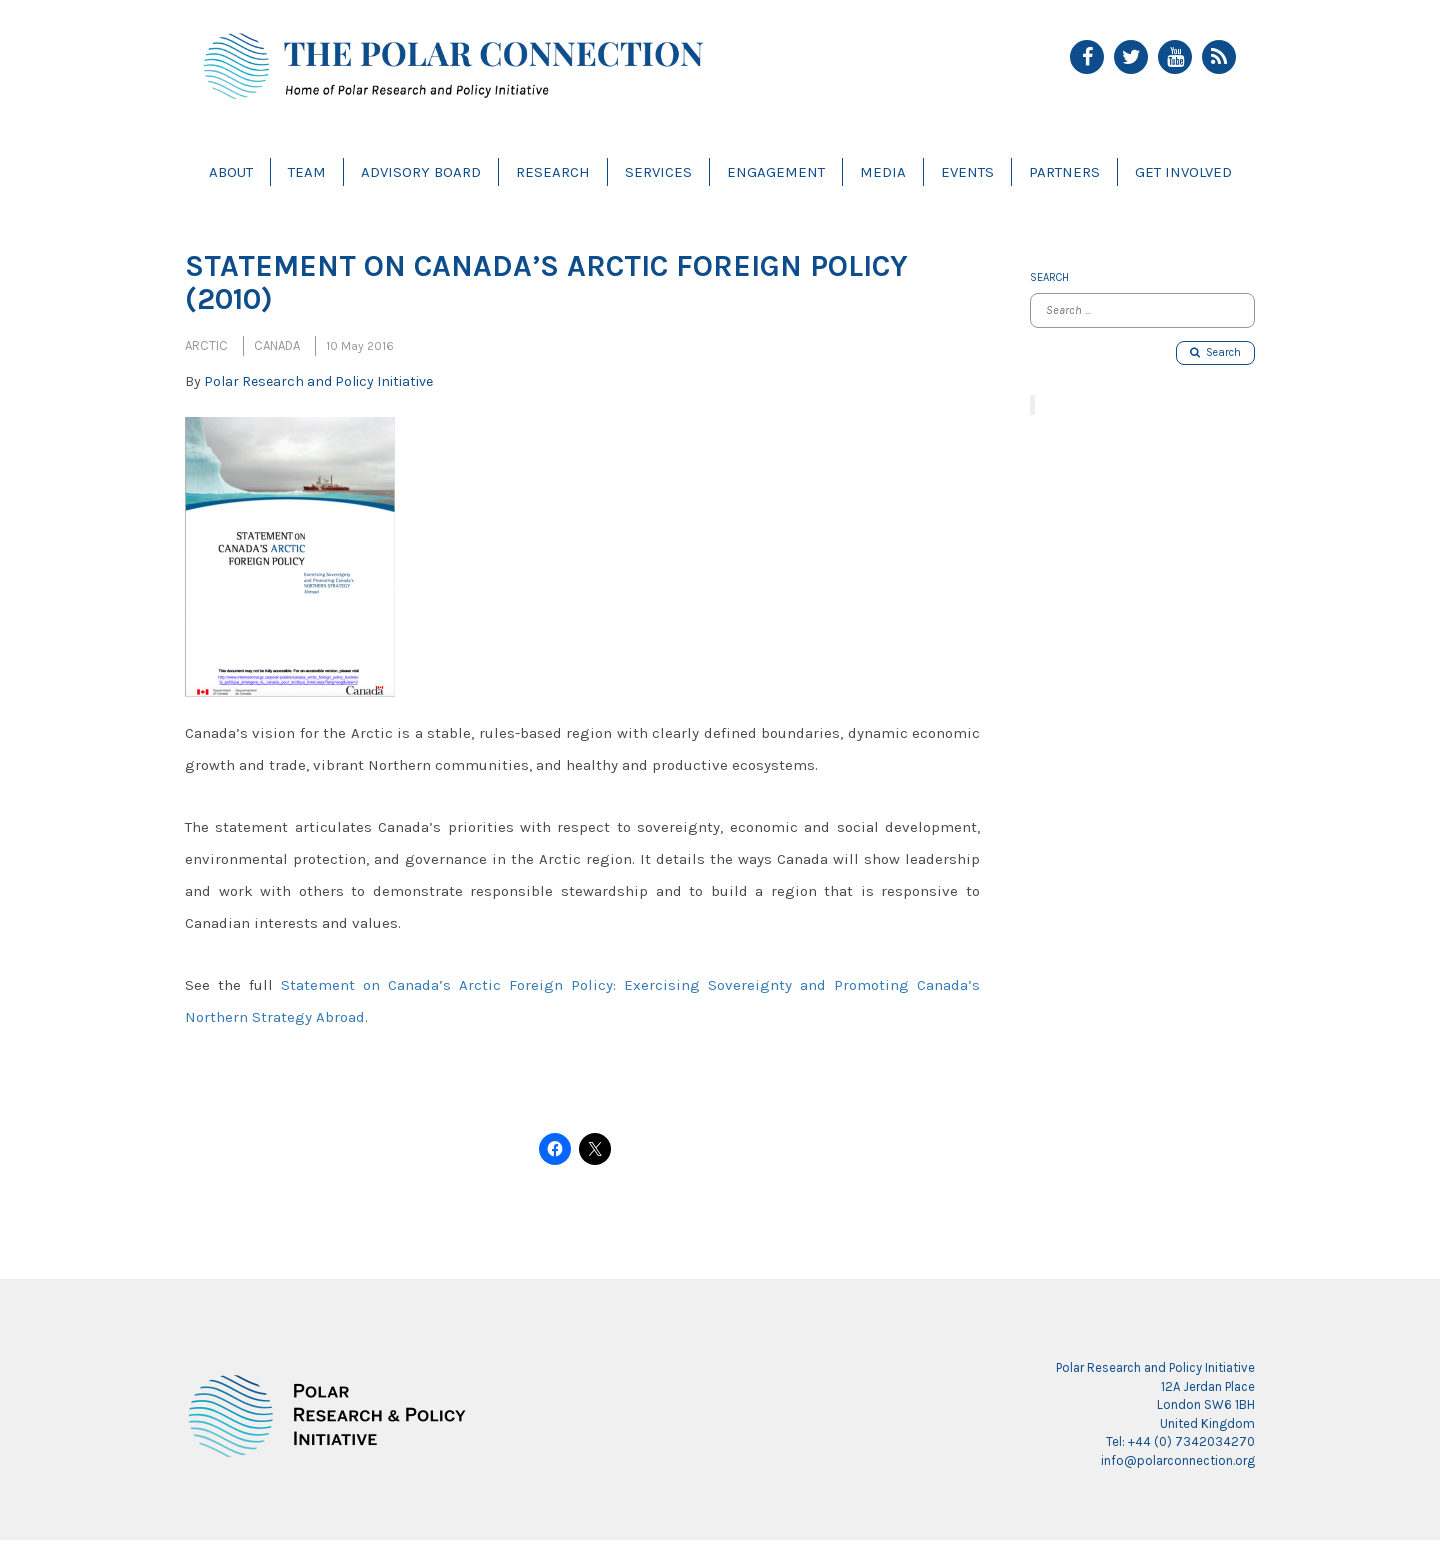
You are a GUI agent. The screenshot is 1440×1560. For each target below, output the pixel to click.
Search (1215, 352)
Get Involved (1183, 172)
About (231, 172)
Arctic (206, 345)
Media (883, 172)
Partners (1064, 172)
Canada (277, 345)
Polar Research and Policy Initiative (318, 381)
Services (658, 172)
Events (967, 172)
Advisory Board (421, 172)
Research (553, 172)
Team (307, 172)
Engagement (776, 172)
